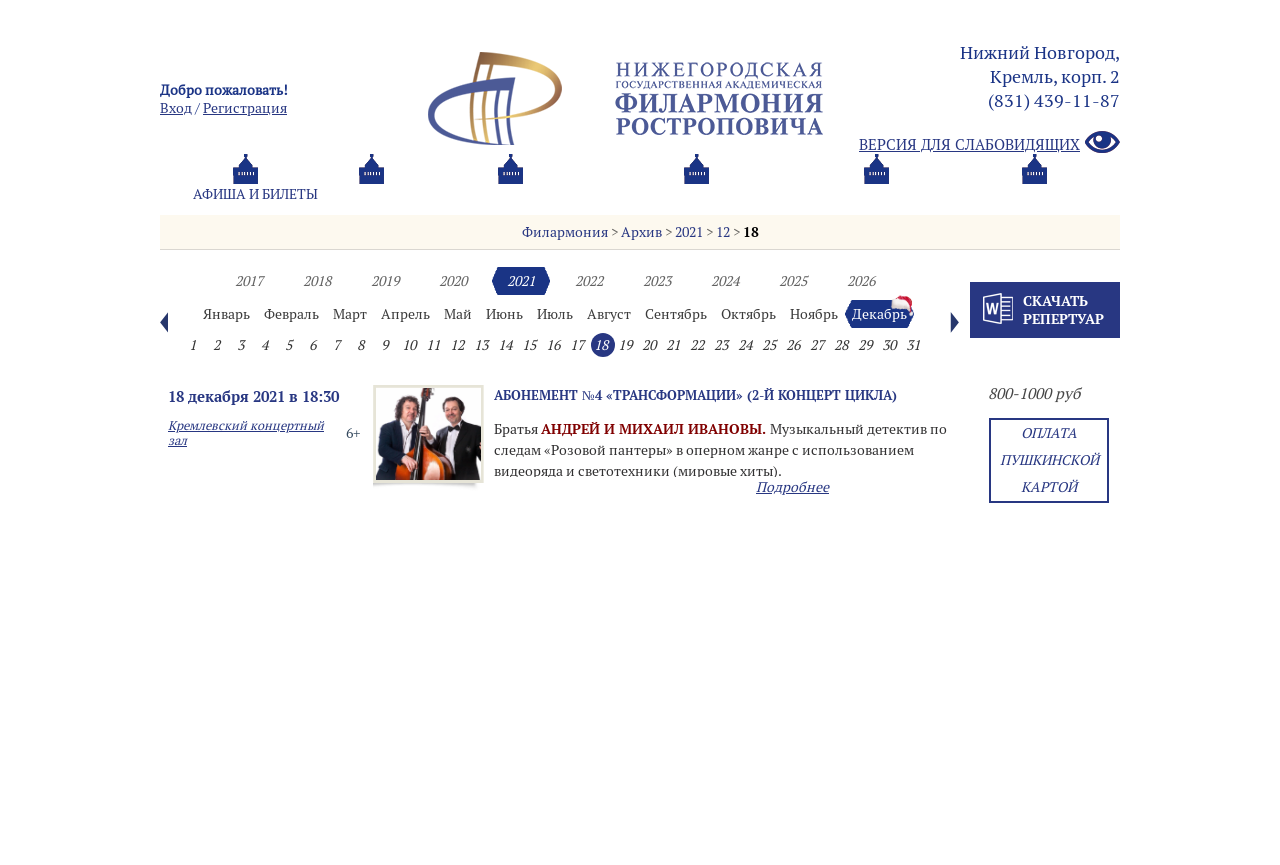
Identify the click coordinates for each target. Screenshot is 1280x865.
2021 (689, 232)
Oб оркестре (750, 194)
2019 (385, 281)
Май (458, 314)
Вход (176, 108)
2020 (453, 281)
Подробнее (792, 487)
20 (649, 345)
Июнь (504, 314)
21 (673, 345)
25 (769, 345)
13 (481, 345)
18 (751, 232)
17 (577, 345)
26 (793, 345)
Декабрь (879, 314)
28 (841, 345)
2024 (725, 281)
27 (817, 345)
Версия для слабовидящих (989, 143)
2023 (657, 281)
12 (723, 232)
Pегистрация (245, 108)
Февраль (291, 314)
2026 (861, 281)
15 (529, 345)
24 (745, 345)
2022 (589, 281)
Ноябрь (814, 314)
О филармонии (589, 194)
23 (721, 345)
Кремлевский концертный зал (246, 433)
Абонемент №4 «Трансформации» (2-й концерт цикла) (695, 395)
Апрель (405, 314)
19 (625, 345)
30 (889, 345)
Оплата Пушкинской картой (1049, 460)
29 (865, 345)
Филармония (565, 232)
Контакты (892, 194)
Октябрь (748, 314)
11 (433, 345)
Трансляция (1036, 194)
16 (553, 345)
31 (913, 345)
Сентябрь (676, 314)
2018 (317, 281)
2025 (793, 281)
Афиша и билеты (255, 194)
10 (409, 345)
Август (609, 314)
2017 (249, 281)
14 (505, 345)
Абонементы (425, 194)
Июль (555, 314)
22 (697, 345)
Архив (641, 232)
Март (350, 314)
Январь (226, 314)
